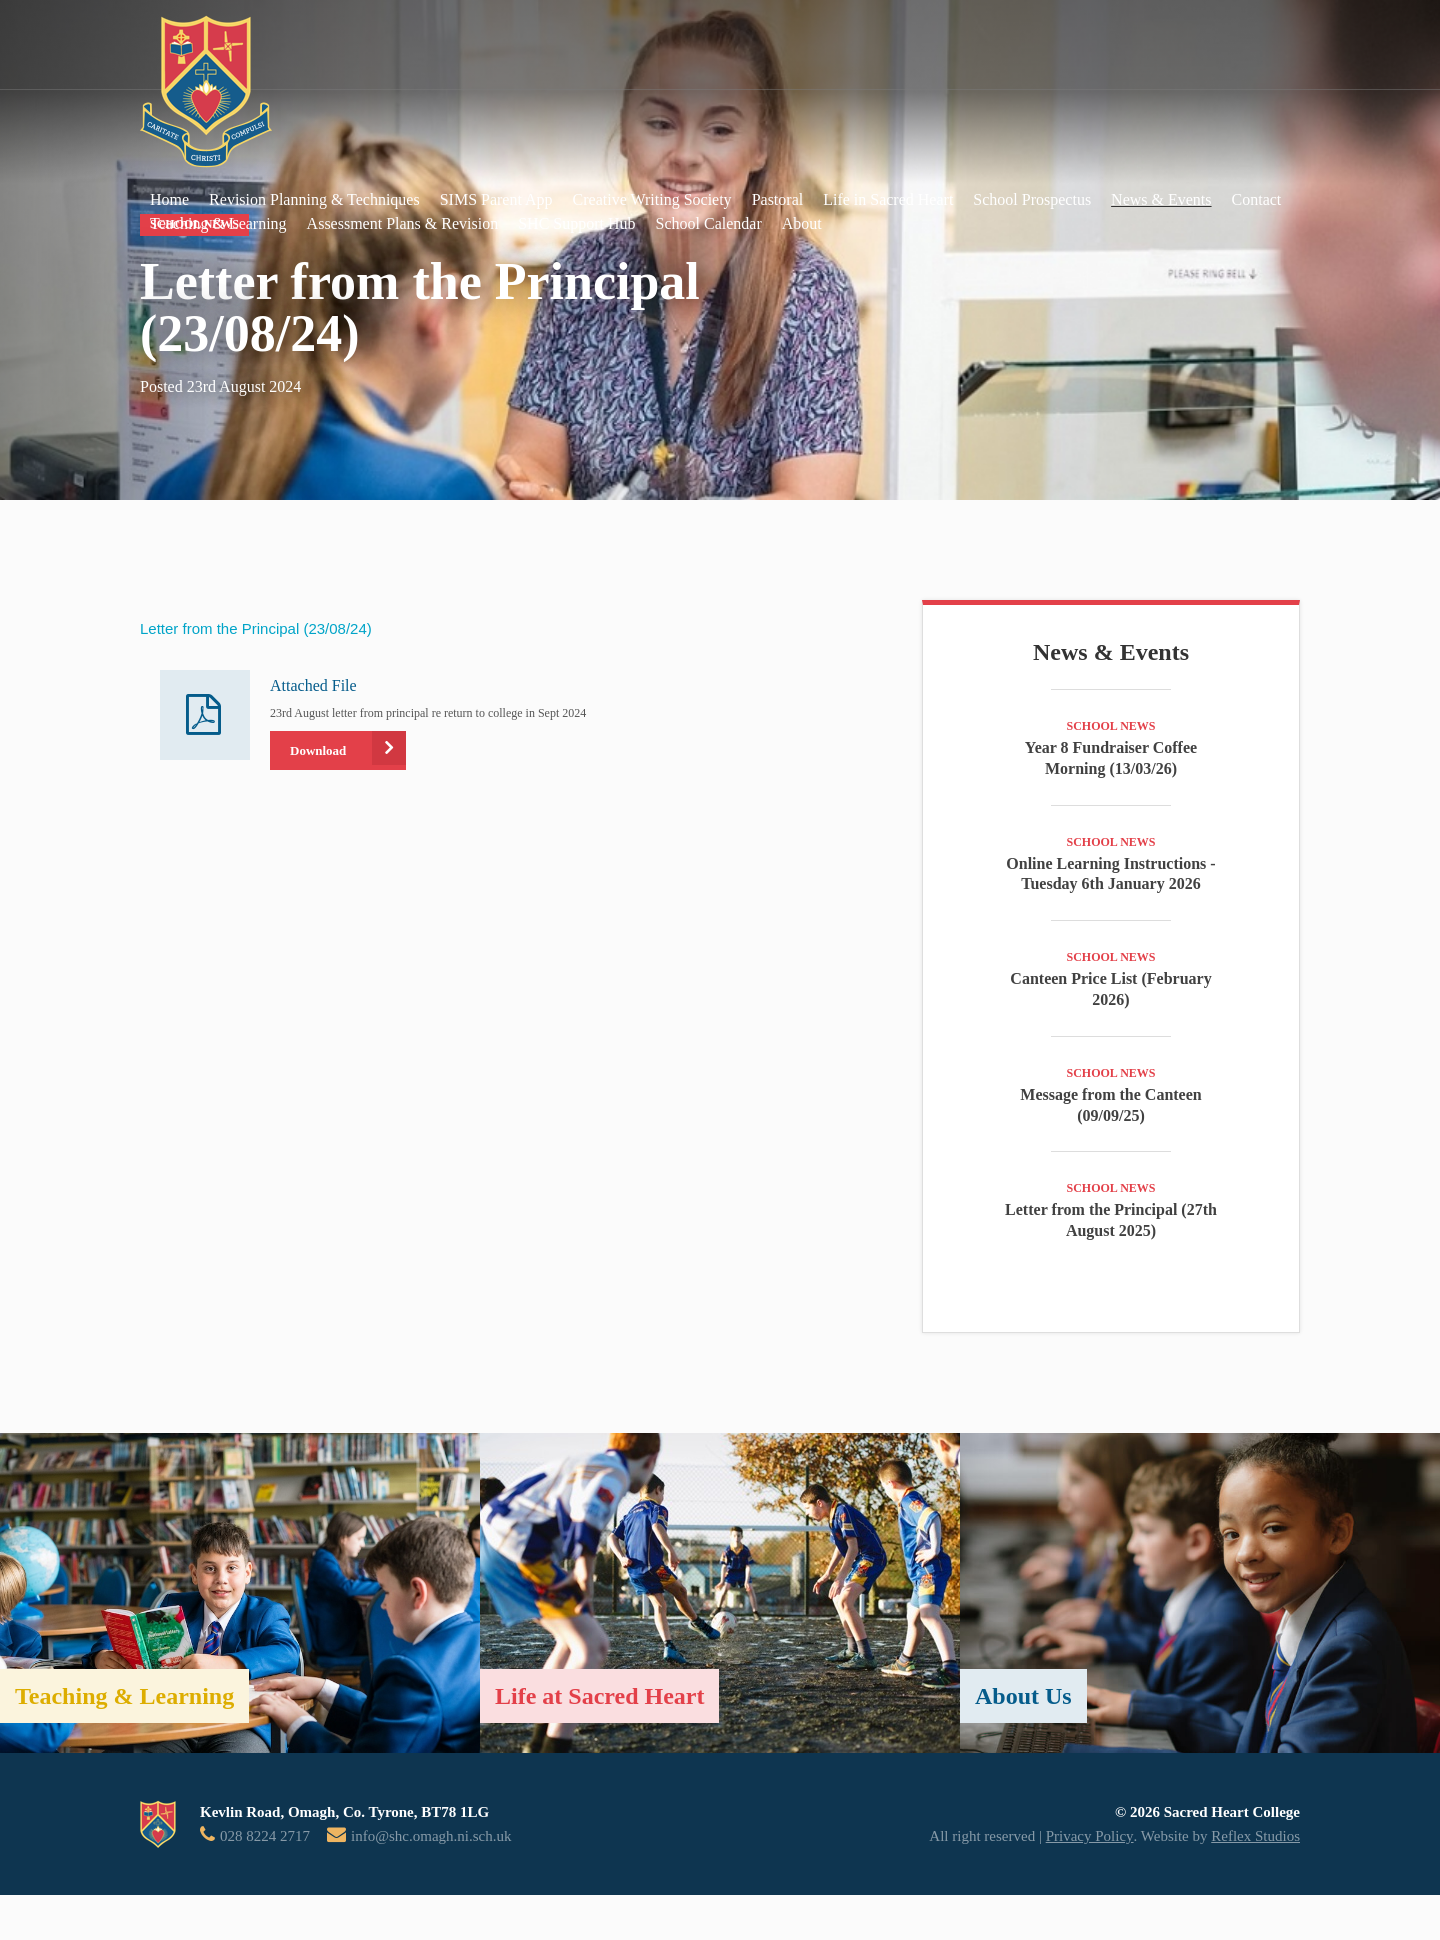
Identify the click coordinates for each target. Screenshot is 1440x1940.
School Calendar (709, 223)
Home (169, 199)
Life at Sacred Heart (600, 1696)
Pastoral (778, 199)
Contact (1257, 199)
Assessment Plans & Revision (403, 223)
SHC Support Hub (576, 223)
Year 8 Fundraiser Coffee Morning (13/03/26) (1111, 758)
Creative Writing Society (652, 199)
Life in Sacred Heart (888, 199)
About (802, 223)
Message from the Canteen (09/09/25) (1110, 1105)
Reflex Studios (1255, 1836)
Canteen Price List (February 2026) (1110, 989)
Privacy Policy (1090, 1836)
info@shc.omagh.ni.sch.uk (431, 1836)
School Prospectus (1032, 199)
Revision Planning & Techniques (314, 199)
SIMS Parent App (496, 199)
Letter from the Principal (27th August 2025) (1111, 1220)
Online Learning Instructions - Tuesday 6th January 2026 (1110, 874)
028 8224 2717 (265, 1836)
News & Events (1161, 199)
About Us (1023, 1696)
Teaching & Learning (218, 223)
